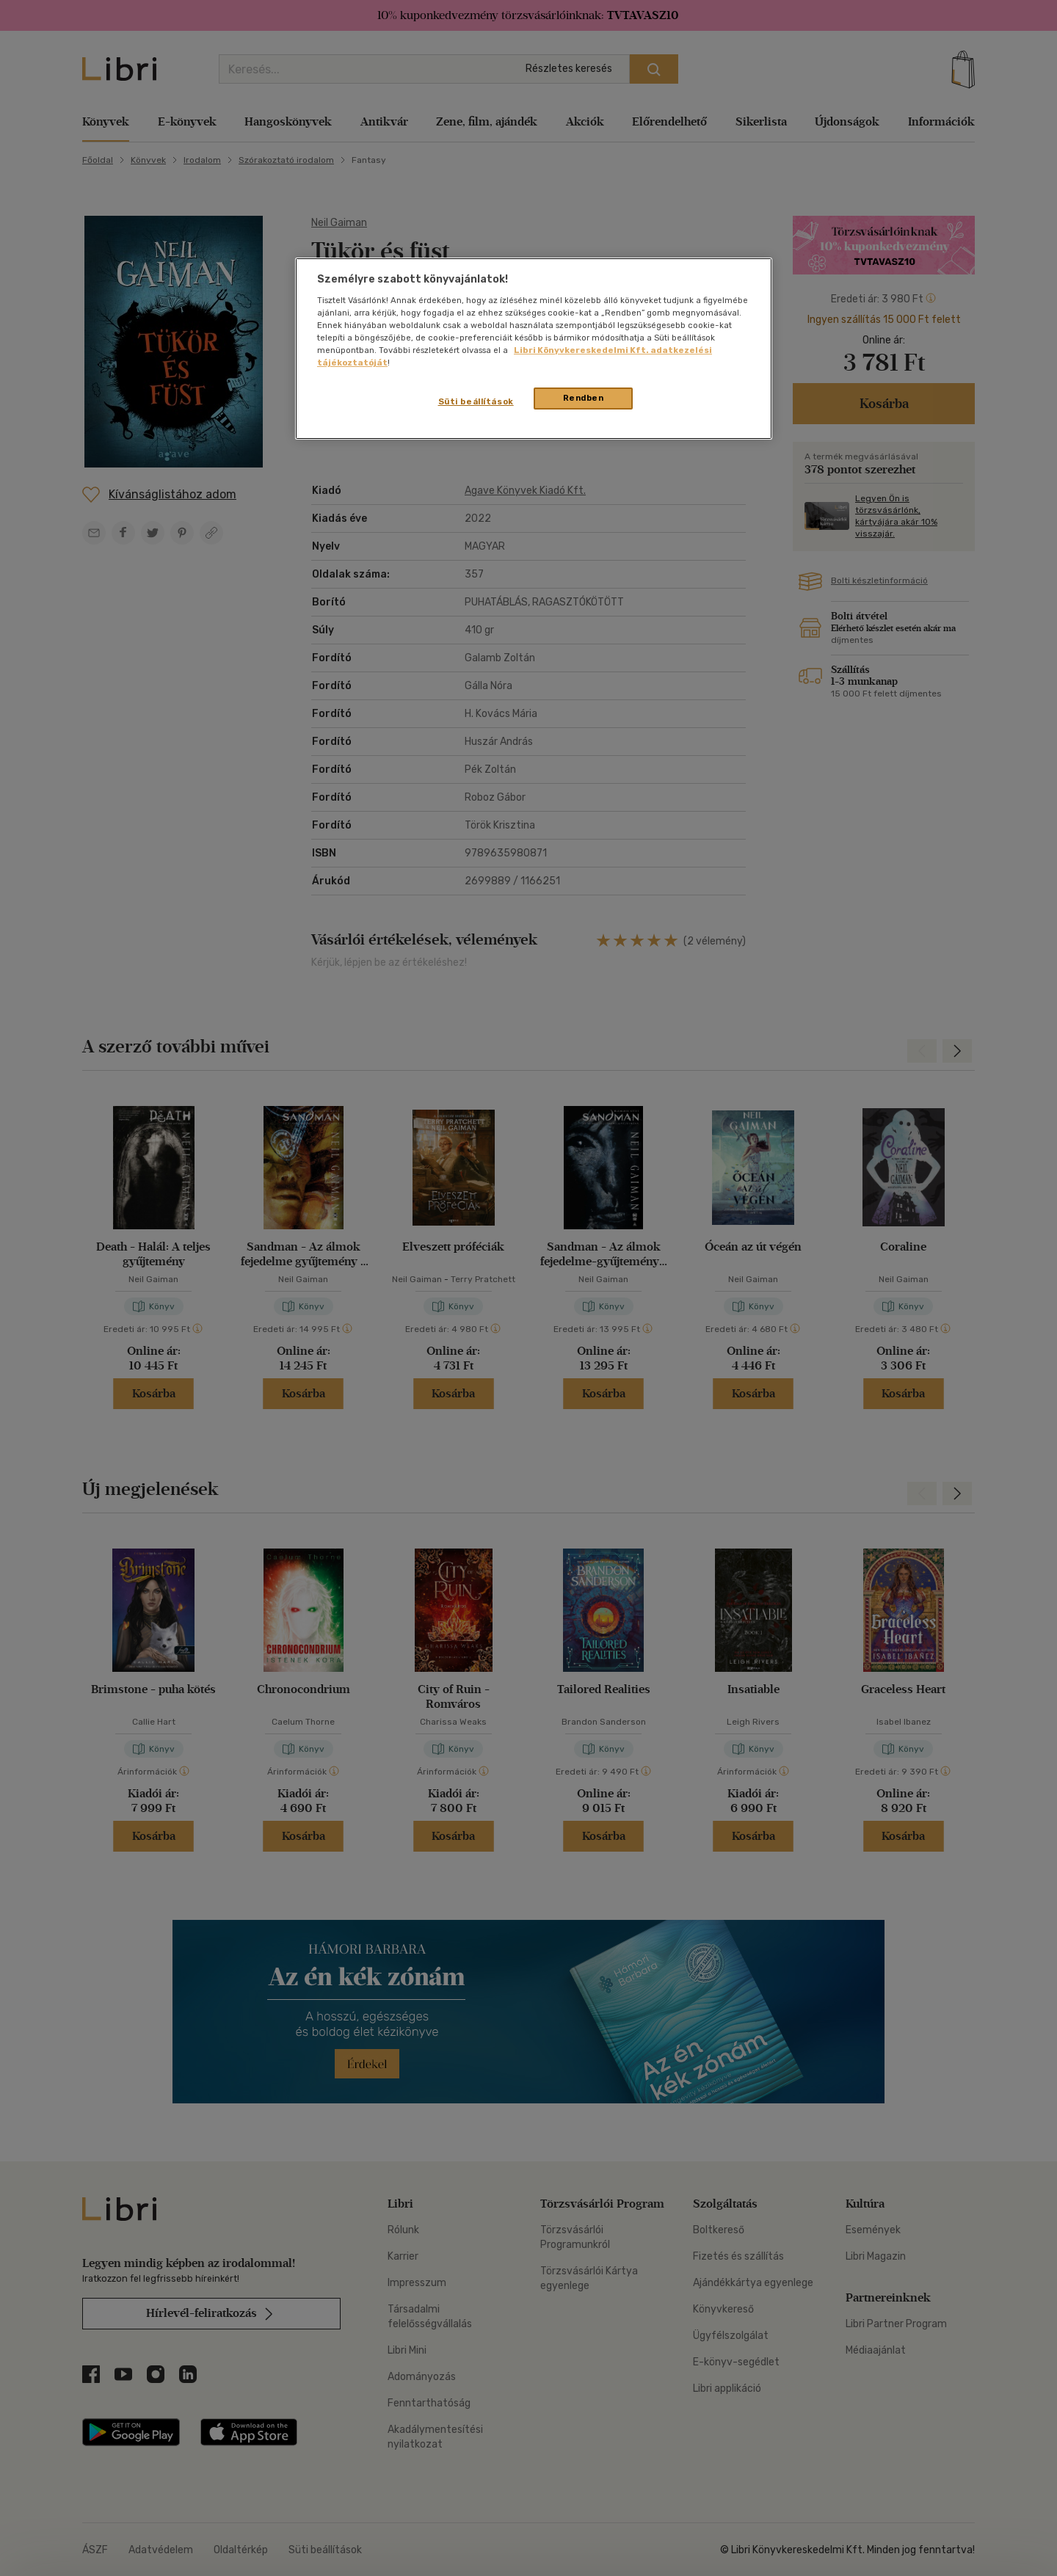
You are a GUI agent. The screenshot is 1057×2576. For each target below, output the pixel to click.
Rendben (583, 398)
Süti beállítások (476, 401)
